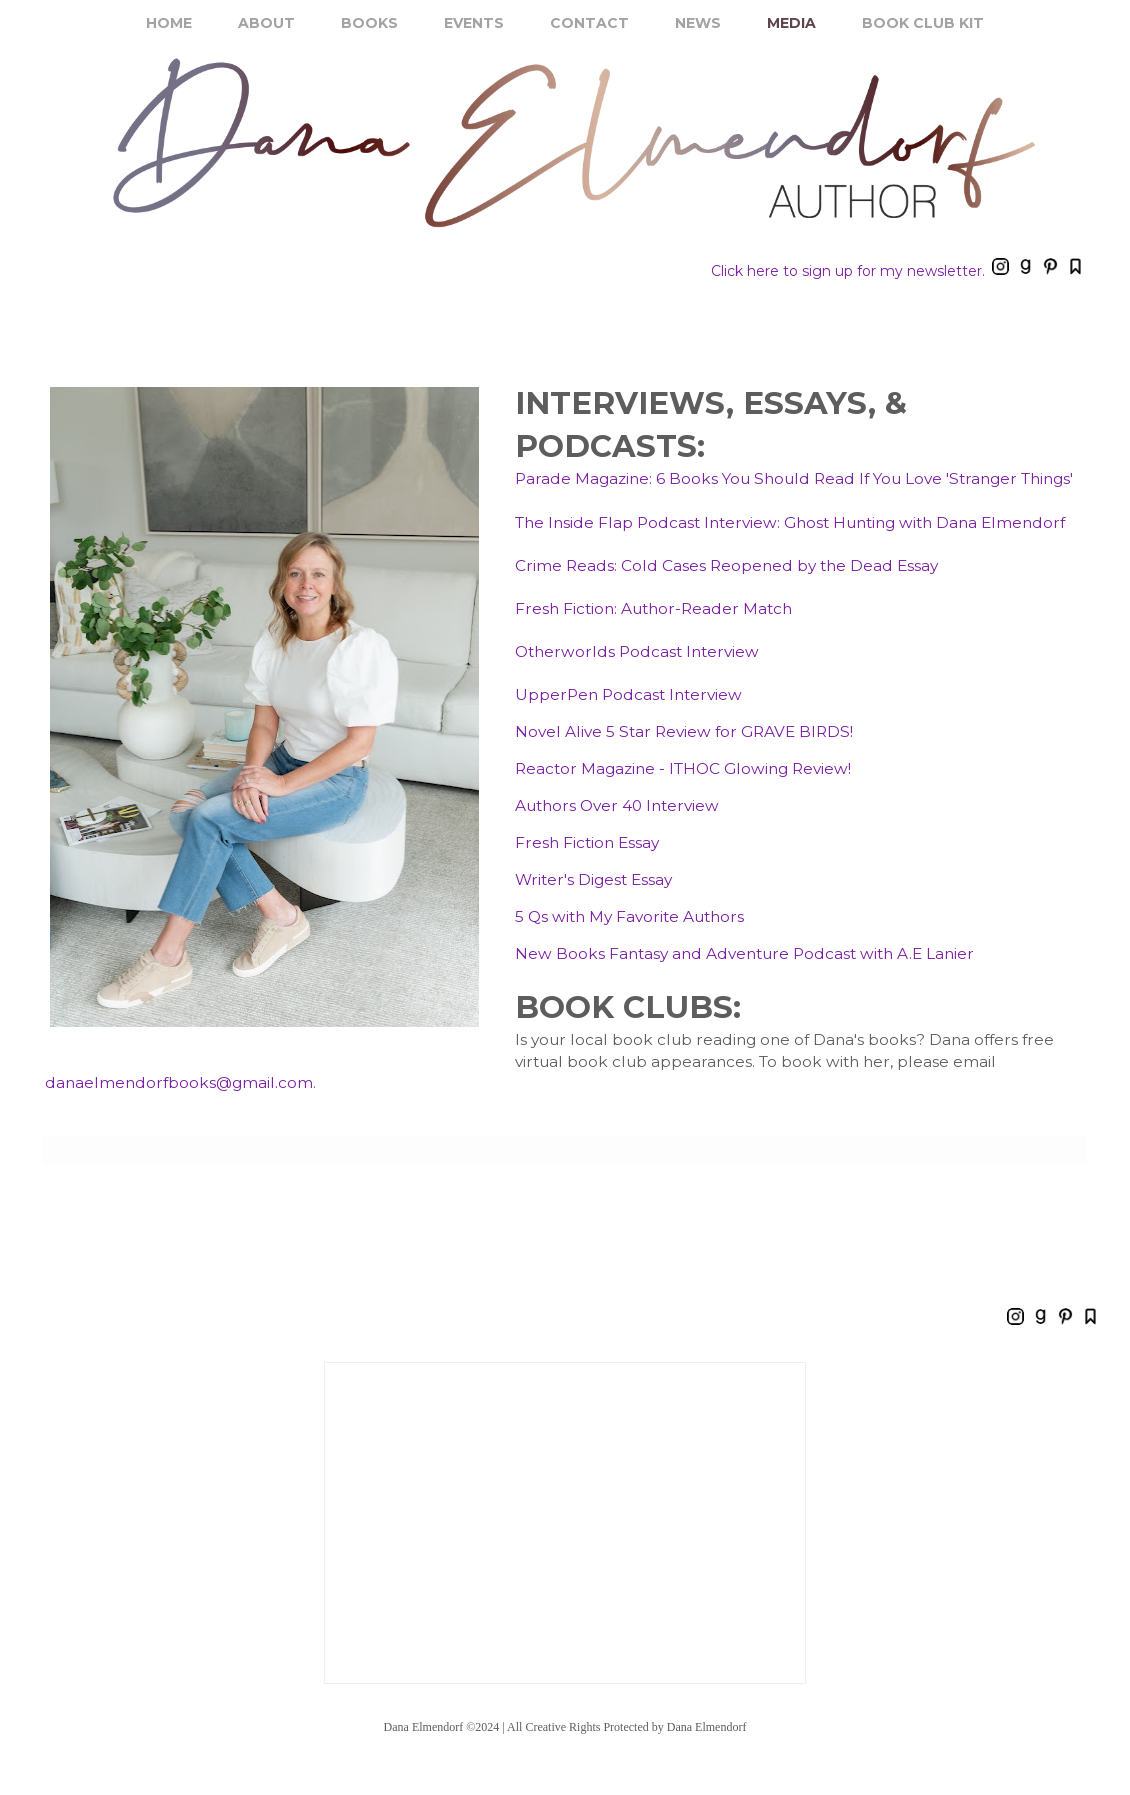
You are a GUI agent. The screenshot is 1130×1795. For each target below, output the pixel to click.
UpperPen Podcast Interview (628, 694)
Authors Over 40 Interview (617, 805)
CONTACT (589, 23)
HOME (169, 23)
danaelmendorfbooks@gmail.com (179, 1082)
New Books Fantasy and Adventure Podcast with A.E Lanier (744, 953)
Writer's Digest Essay (593, 879)
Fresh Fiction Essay (587, 842)
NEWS (698, 23)
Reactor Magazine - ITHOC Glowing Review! (683, 768)
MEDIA (791, 23)
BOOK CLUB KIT (923, 23)
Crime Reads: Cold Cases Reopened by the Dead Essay (726, 565)
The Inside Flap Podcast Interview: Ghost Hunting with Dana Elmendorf (790, 522)
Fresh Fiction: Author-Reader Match (653, 608)
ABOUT (266, 23)
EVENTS (474, 23)
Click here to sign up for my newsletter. (848, 271)
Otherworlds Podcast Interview (637, 651)
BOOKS (369, 23)
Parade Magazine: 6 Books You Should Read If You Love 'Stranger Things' (794, 478)
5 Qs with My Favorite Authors (629, 916)
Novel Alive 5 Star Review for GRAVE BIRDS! (684, 731)
